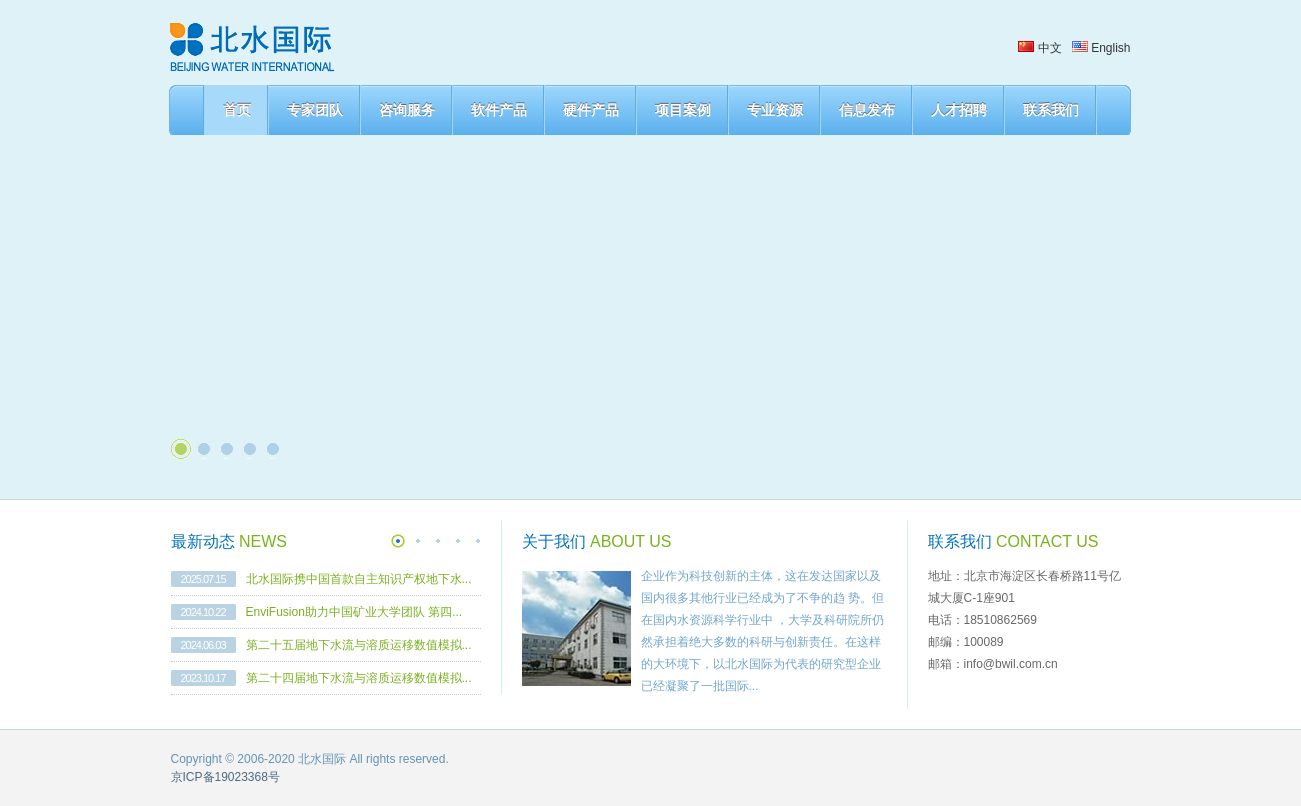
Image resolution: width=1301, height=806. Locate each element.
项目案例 (683, 110)
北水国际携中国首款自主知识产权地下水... (359, 579)
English (1101, 48)
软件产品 (499, 110)
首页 (237, 110)
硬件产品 (591, 110)
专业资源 (775, 110)
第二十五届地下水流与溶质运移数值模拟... (359, 645)
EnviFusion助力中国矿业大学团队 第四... (354, 612)
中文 (1039, 48)
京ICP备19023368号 (225, 777)
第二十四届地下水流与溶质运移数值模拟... (359, 678)
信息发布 (867, 110)
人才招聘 (959, 110)
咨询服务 (407, 110)
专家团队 (315, 110)
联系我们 (1051, 110)
